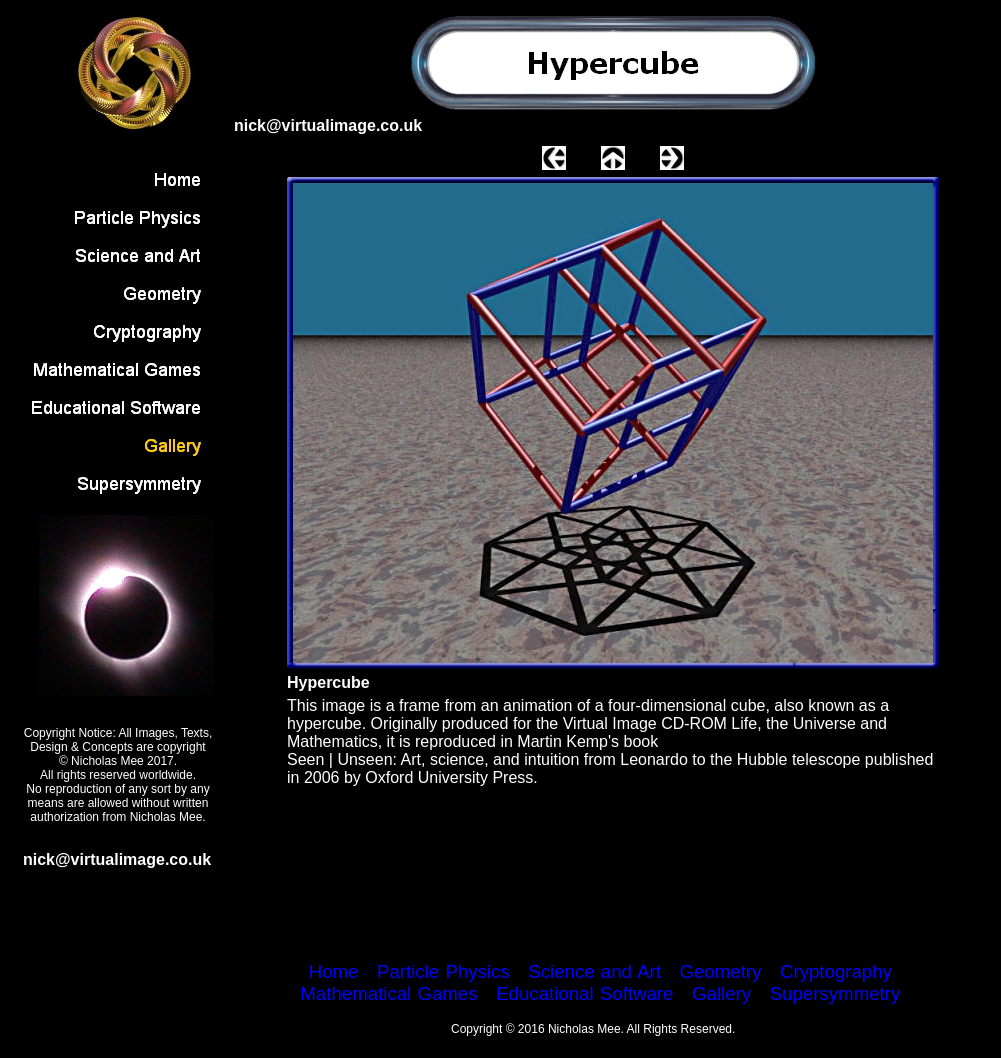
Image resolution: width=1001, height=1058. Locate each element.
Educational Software (584, 993)
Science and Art (594, 971)
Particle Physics (443, 971)
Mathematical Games (388, 993)
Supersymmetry (835, 993)
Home (334, 971)
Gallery (721, 993)
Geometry (720, 971)
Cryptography (836, 971)
